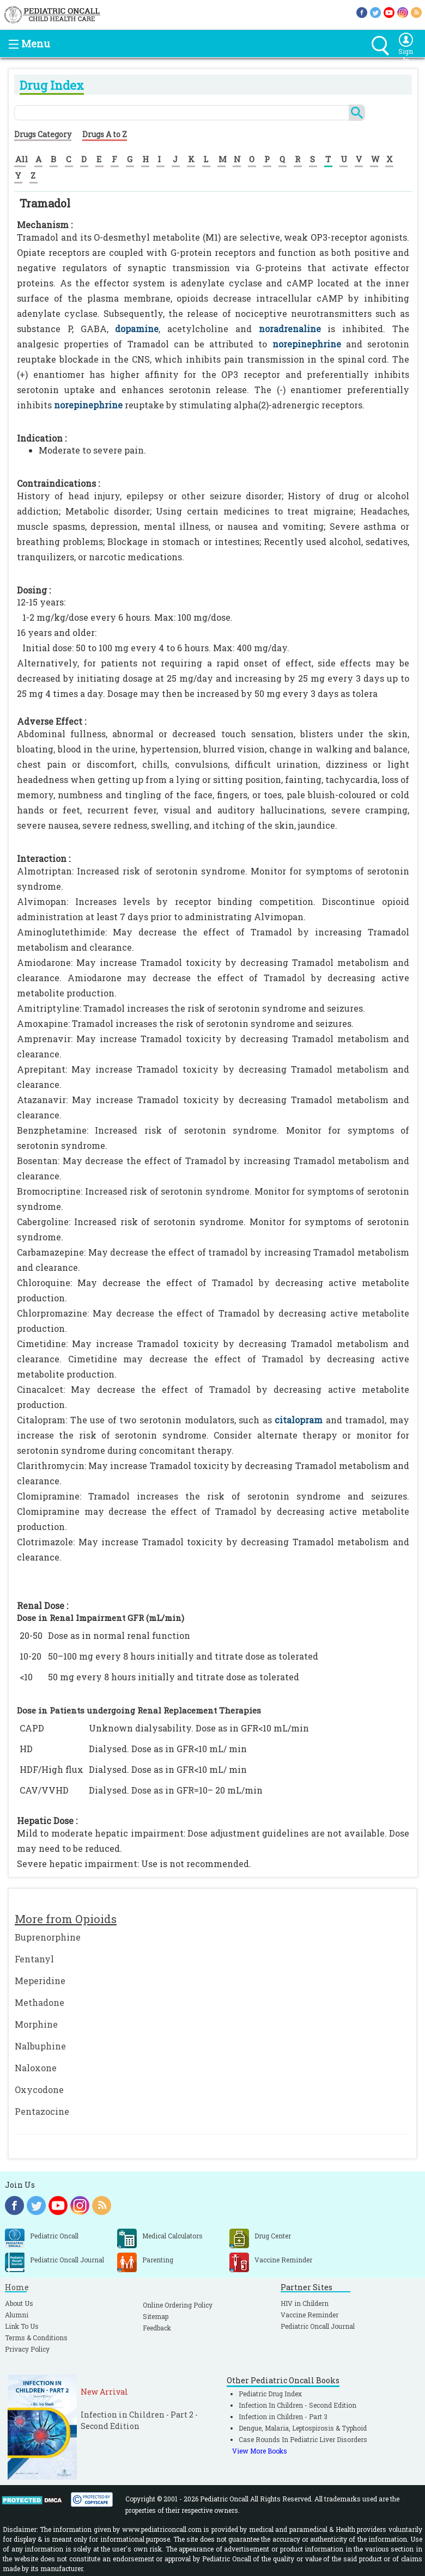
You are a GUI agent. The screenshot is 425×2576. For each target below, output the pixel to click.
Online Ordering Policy (177, 2304)
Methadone (39, 2002)
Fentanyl (34, 1959)
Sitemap (155, 2316)
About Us (19, 2303)
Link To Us (22, 2326)
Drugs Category (42, 134)
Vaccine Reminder (309, 2314)
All (21, 159)
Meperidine (40, 1980)
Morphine (36, 2024)
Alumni (16, 2314)
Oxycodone (39, 2089)
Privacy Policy (27, 2349)
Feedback (157, 2327)
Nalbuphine (40, 2046)
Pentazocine (42, 2111)
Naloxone (36, 2067)
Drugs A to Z (104, 134)
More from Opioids (66, 1918)
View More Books (259, 2450)
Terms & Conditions (36, 2337)
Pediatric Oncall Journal (318, 2326)
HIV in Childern (305, 2303)
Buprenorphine (48, 1937)
